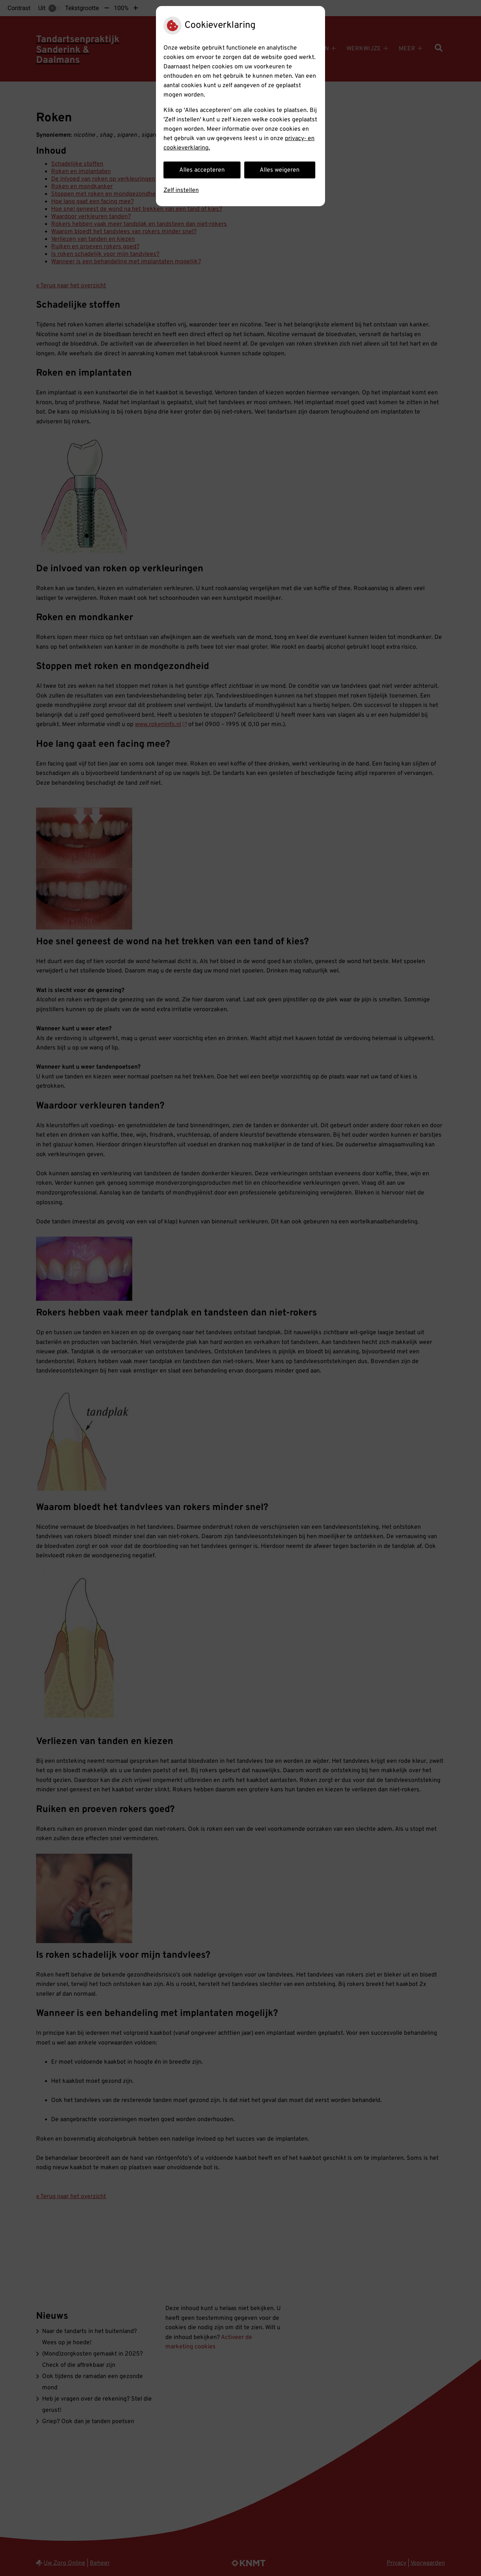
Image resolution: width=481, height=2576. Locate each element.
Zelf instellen (181, 190)
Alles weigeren (279, 170)
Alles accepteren (202, 170)
